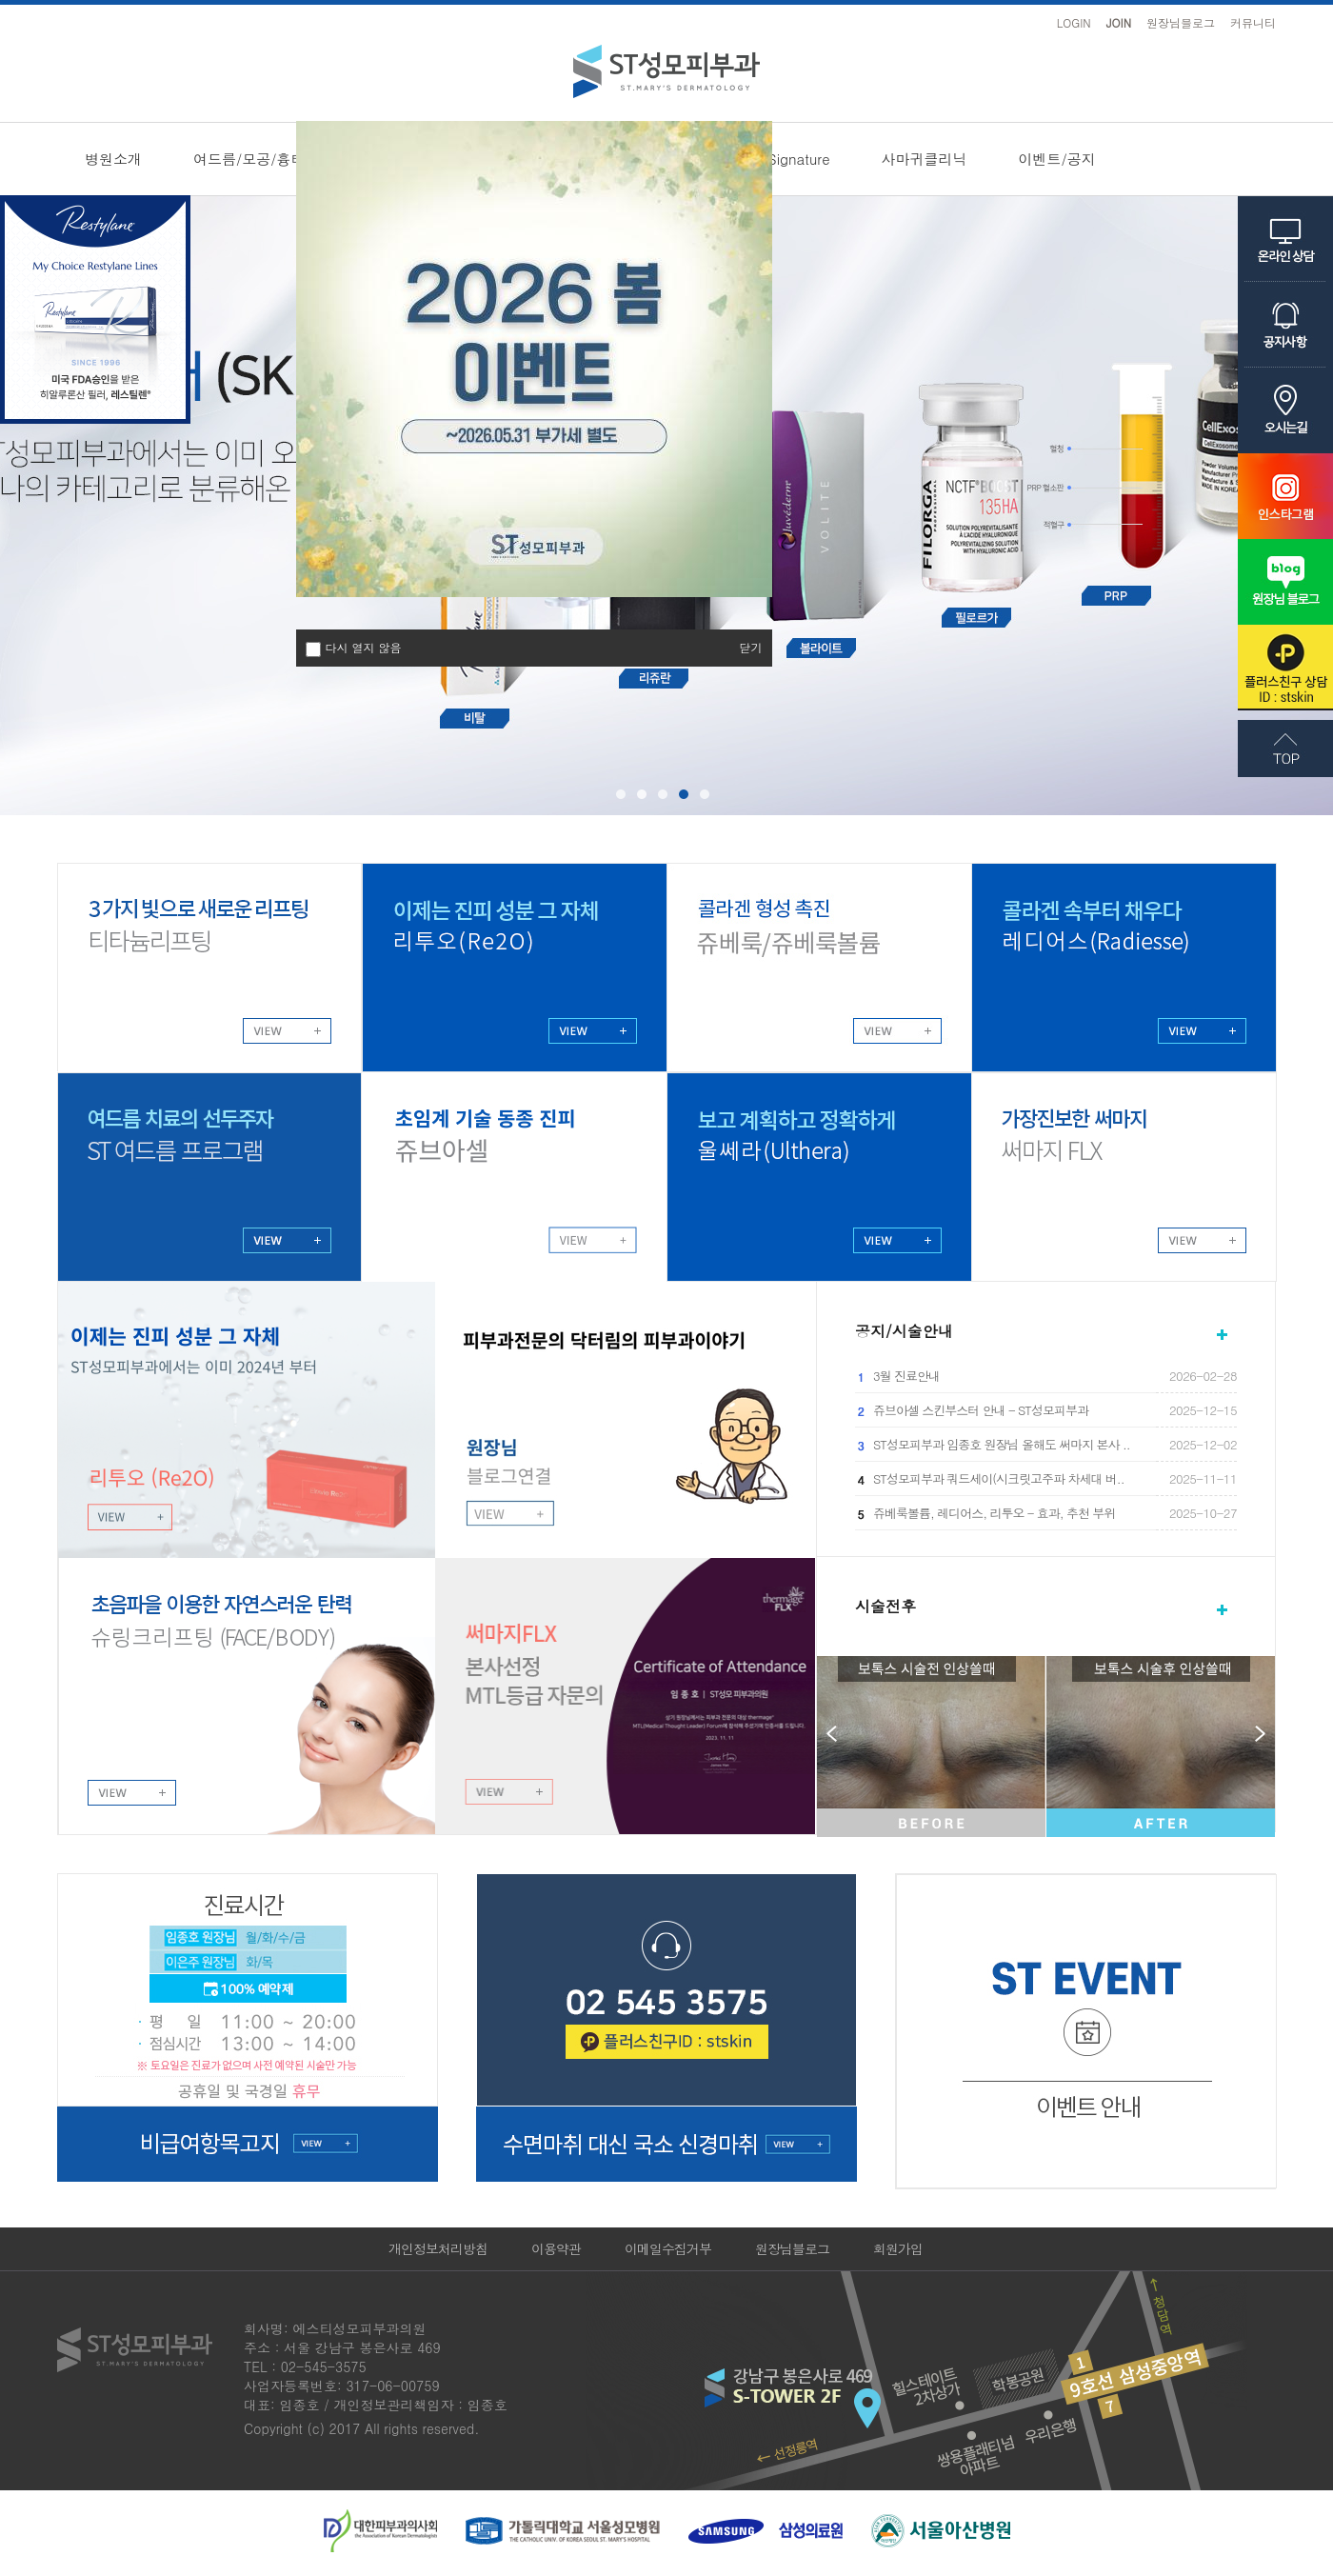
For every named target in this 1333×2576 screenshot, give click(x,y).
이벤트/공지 (1057, 159)
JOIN (1118, 22)
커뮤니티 (1253, 22)
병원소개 (113, 159)
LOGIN (1074, 22)
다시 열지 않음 (364, 647)
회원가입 (898, 2248)
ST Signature (788, 159)
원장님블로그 (1180, 22)
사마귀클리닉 (924, 159)
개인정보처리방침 (437, 2248)
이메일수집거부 (668, 2248)
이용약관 (556, 2248)
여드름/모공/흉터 (249, 159)
